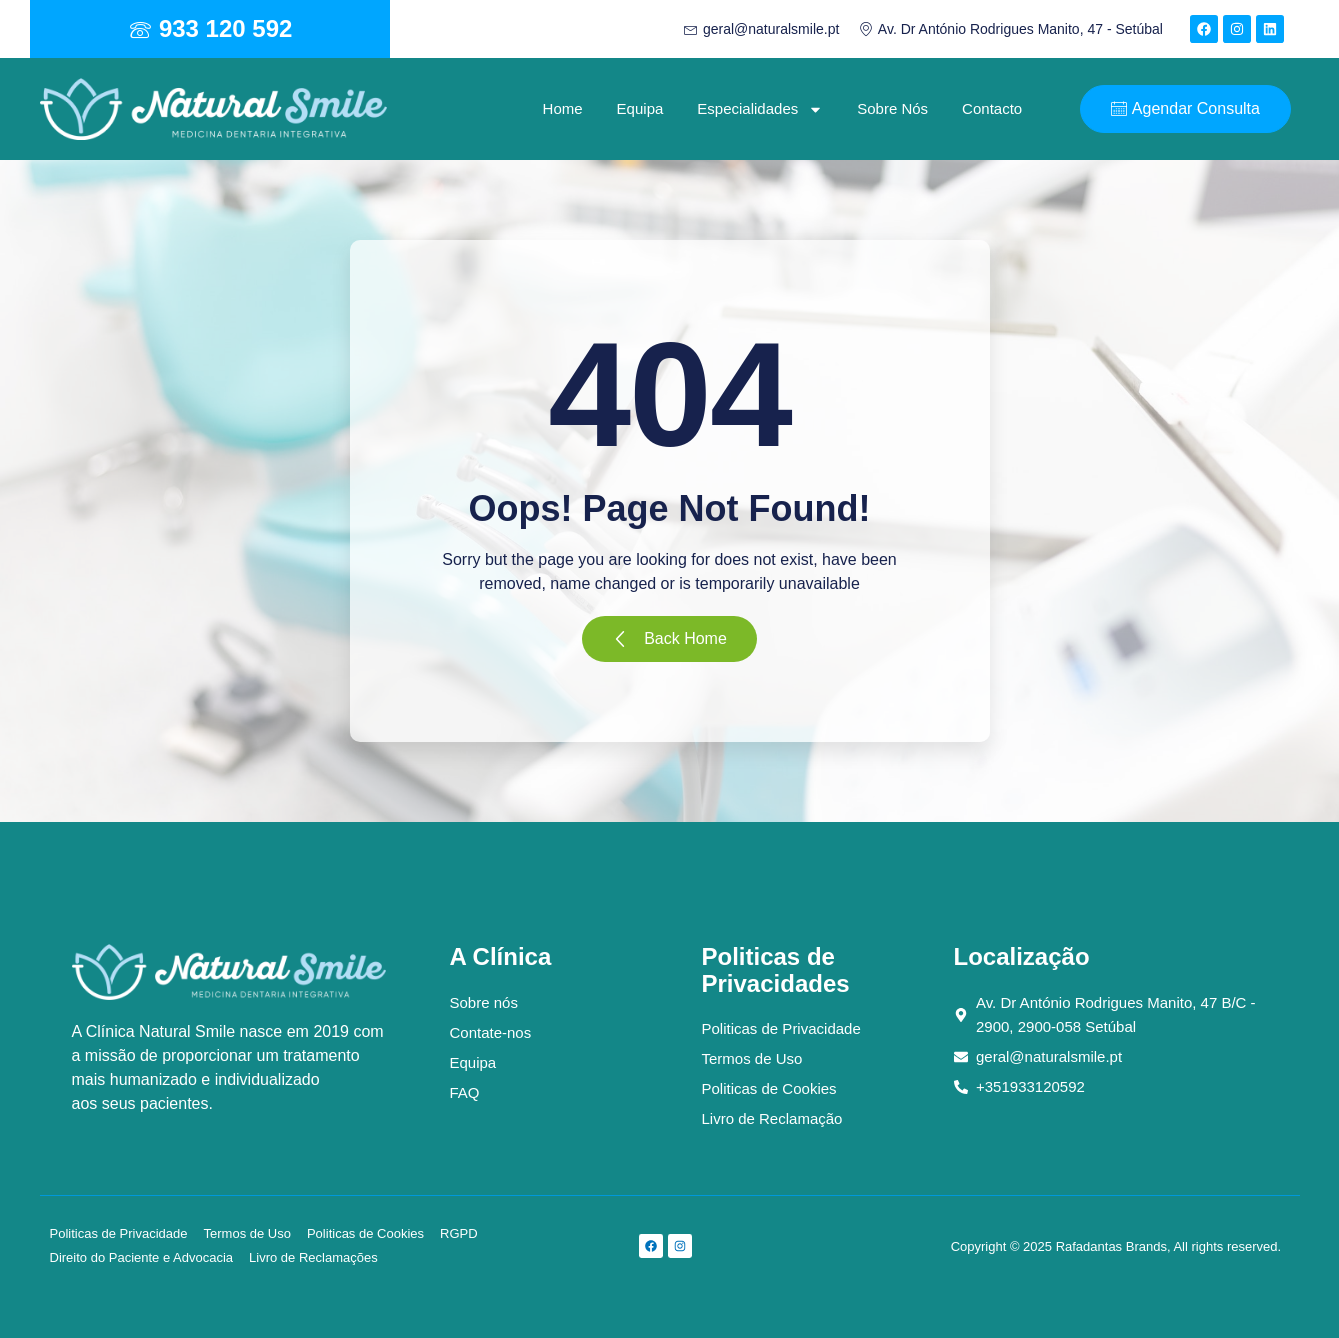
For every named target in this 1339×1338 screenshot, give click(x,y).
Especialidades (760, 109)
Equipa (640, 108)
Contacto (992, 108)
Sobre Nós (892, 108)
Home (563, 108)
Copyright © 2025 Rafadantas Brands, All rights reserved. (1116, 1246)
